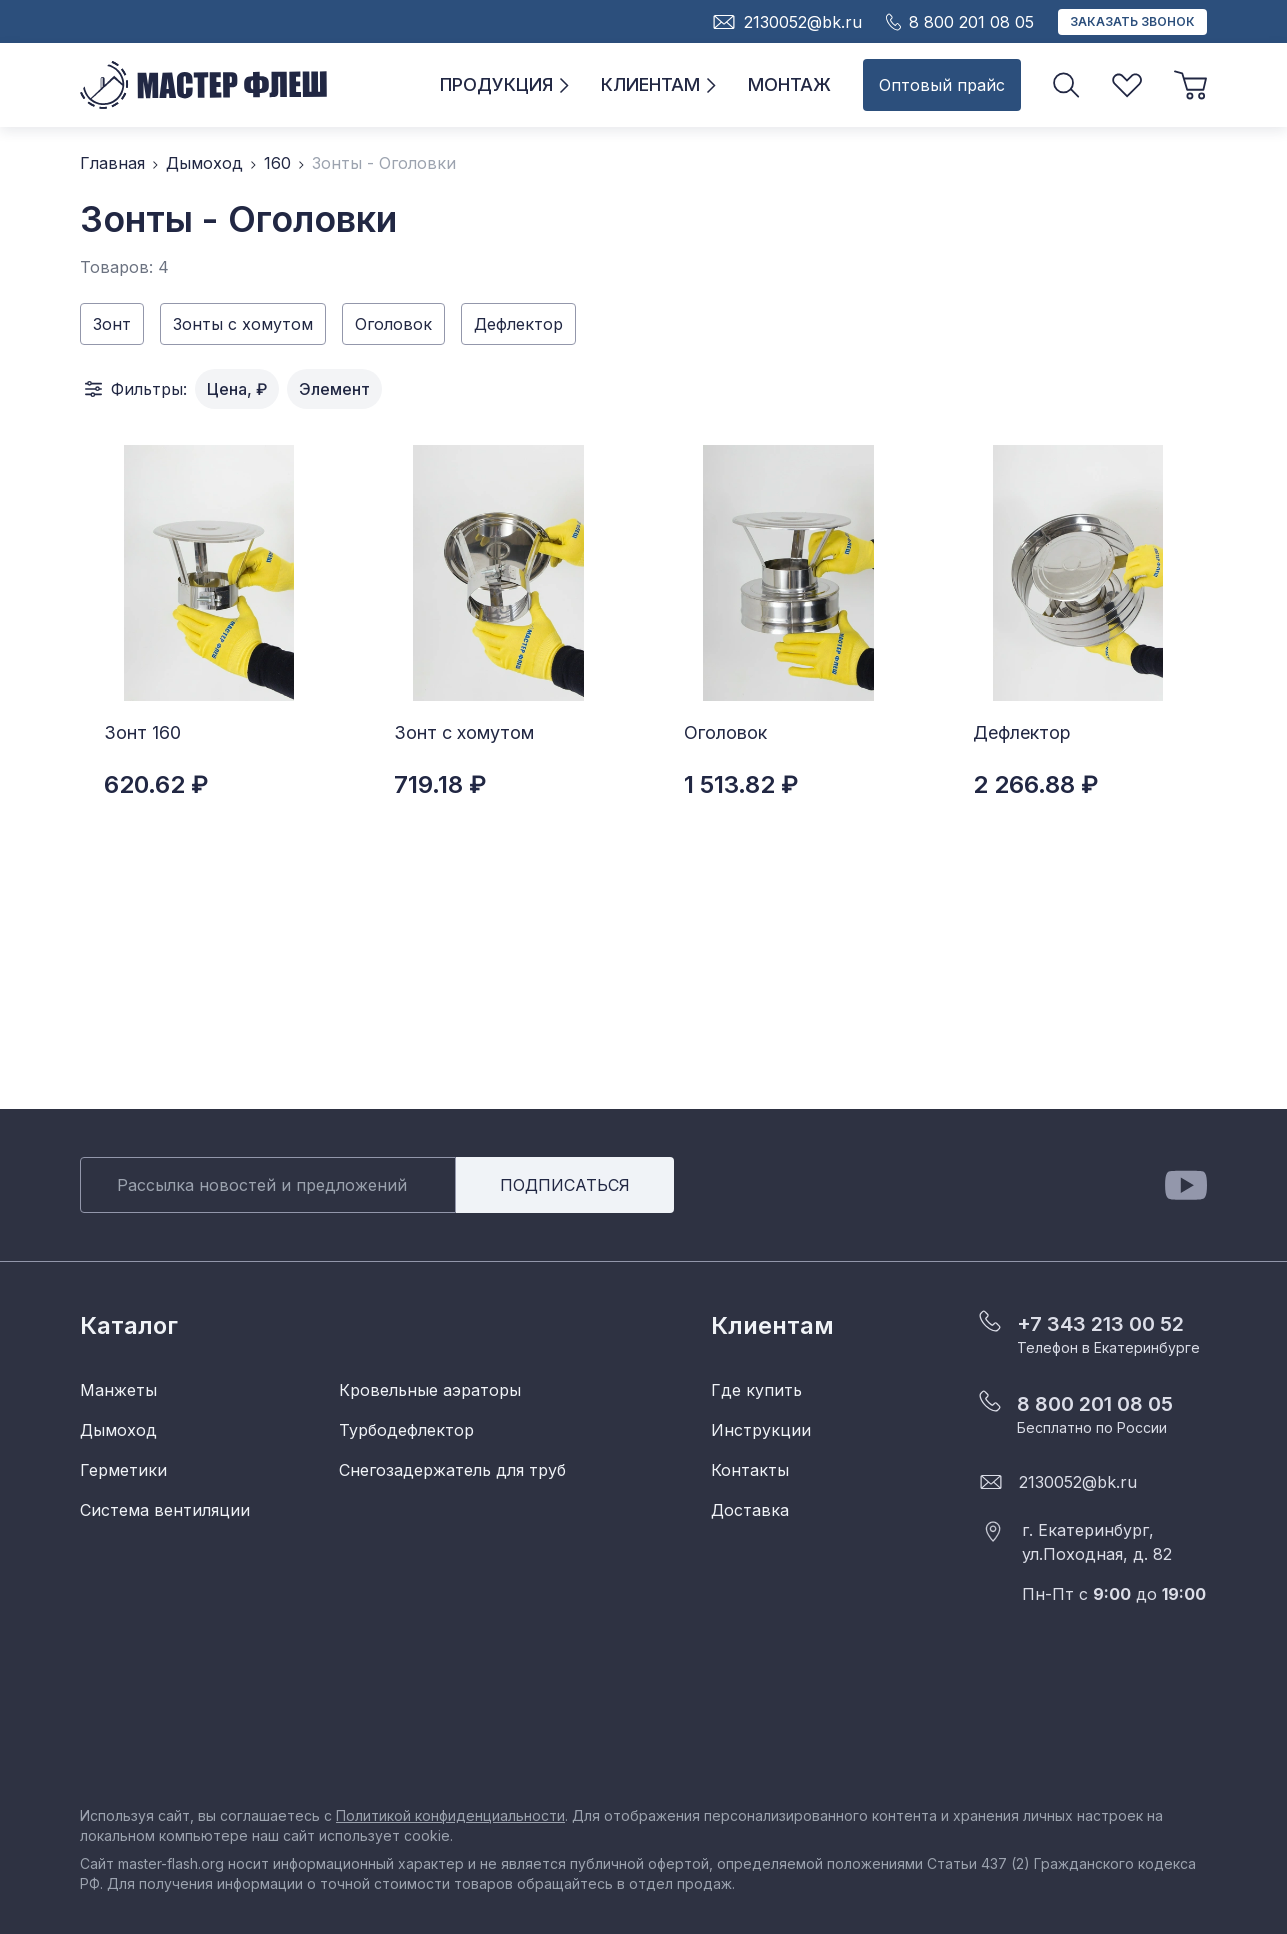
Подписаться (565, 1185)
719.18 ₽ (440, 784)
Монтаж (789, 84)
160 (277, 163)
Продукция (504, 84)
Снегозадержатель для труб (452, 1470)
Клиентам (658, 84)
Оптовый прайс (942, 85)
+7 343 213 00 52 (1100, 1324)
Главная (112, 163)
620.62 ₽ (156, 784)
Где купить (756, 1390)
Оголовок (393, 324)
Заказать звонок (1132, 21)
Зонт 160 (142, 732)
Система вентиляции (165, 1510)
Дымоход (204, 163)
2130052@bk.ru (1078, 1482)
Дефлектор (518, 324)
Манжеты (118, 1390)
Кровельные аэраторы (430, 1390)
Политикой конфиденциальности (450, 1815)
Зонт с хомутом (464, 732)
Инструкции (761, 1430)
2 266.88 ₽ (1035, 784)
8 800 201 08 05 (1095, 1404)
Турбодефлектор (406, 1430)
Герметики (123, 1470)
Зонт (112, 324)
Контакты (750, 1470)
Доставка (750, 1510)
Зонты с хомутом (243, 324)
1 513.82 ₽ (741, 784)
